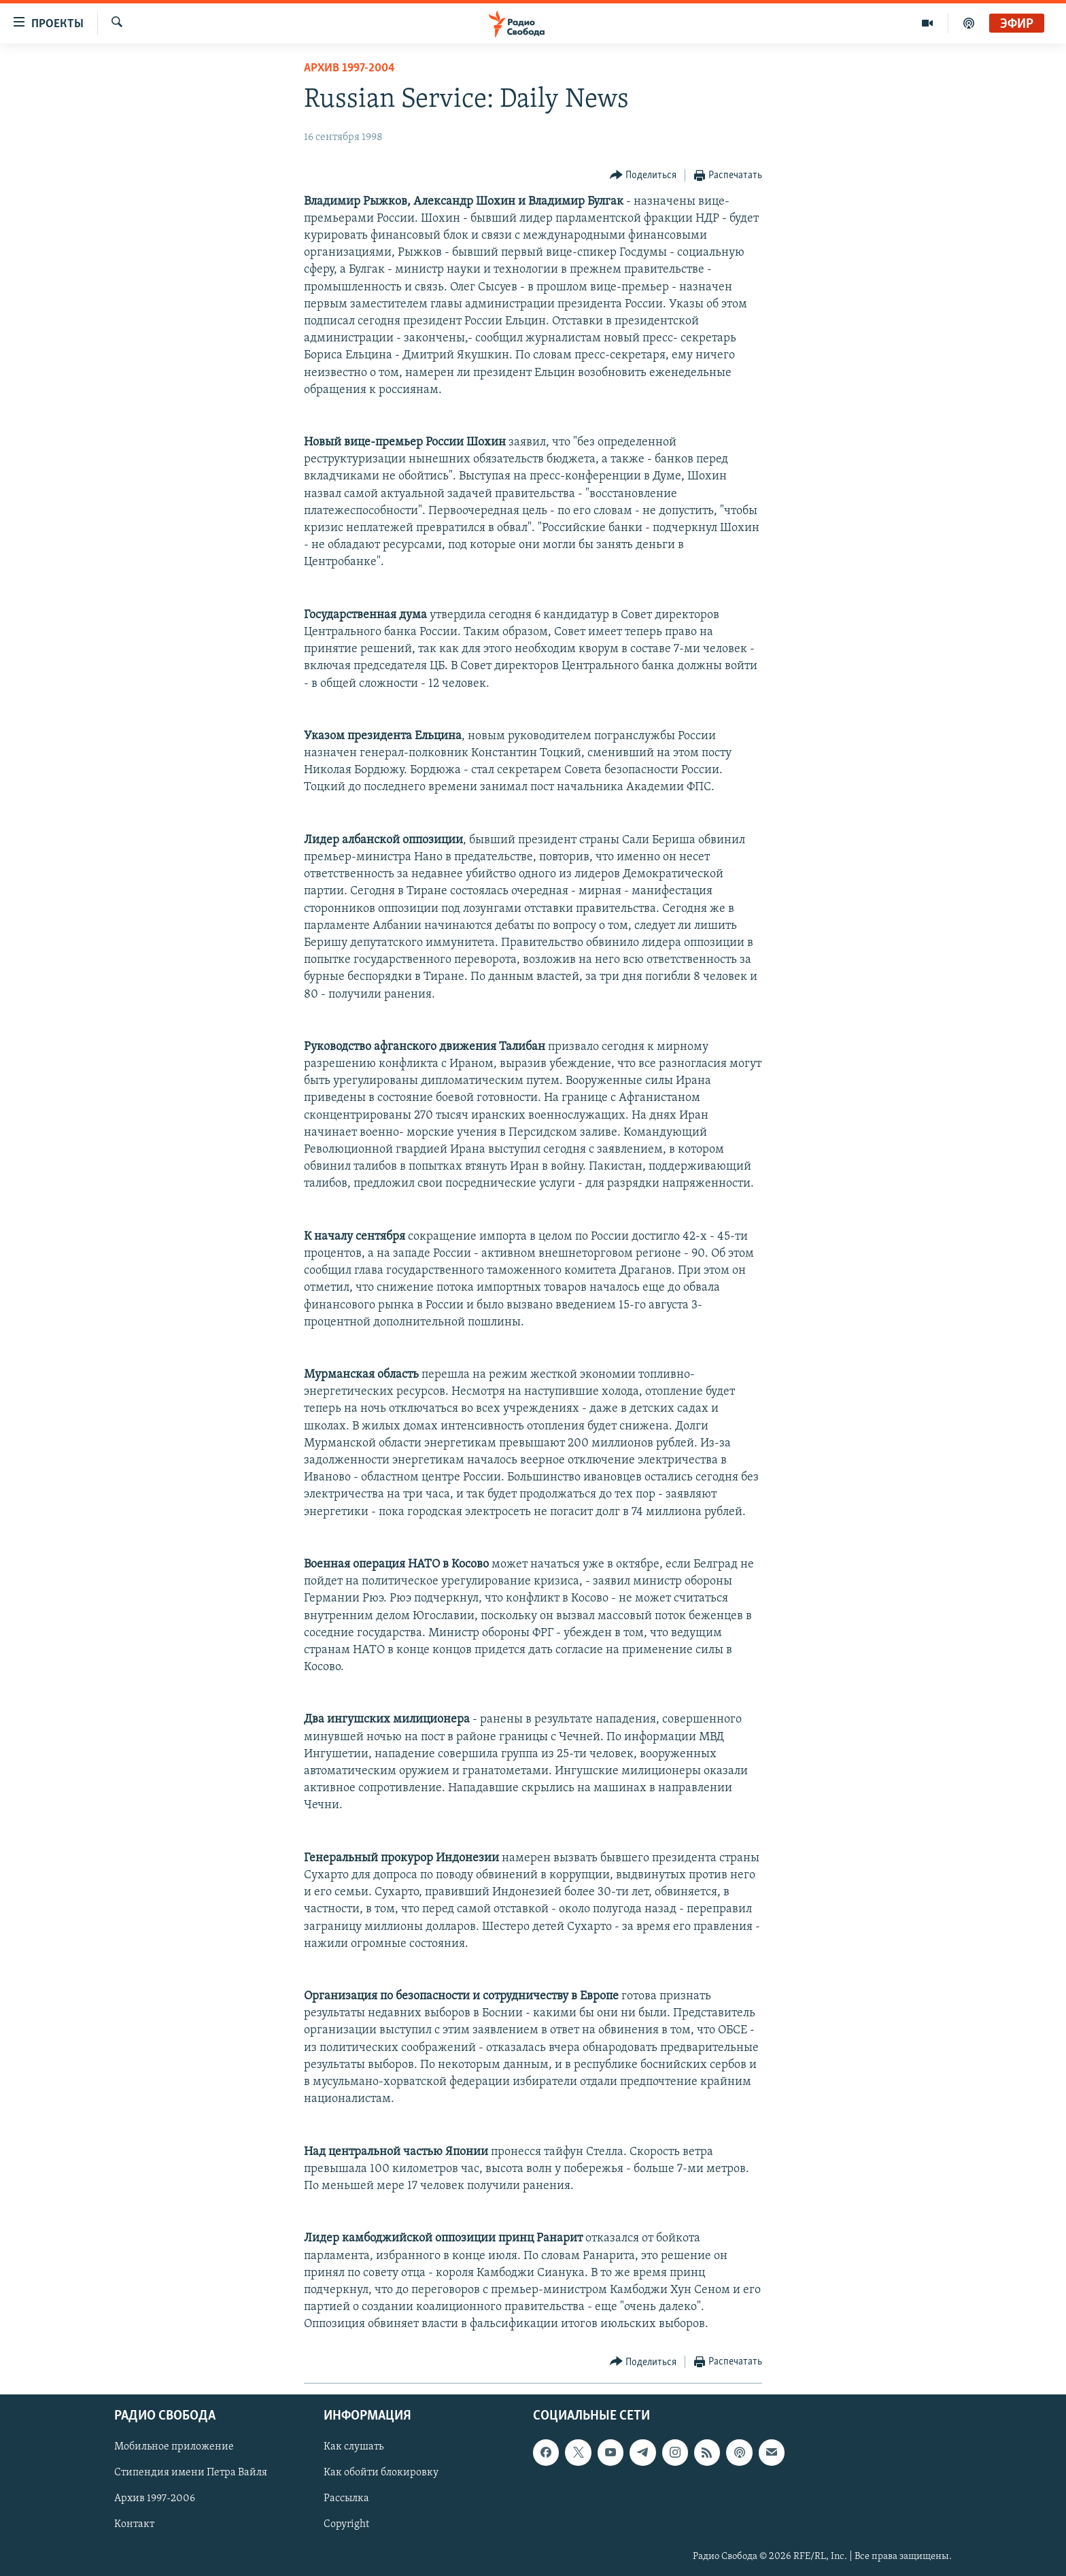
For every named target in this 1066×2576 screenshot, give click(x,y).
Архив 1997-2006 (154, 2498)
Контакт (134, 2524)
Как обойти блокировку (381, 2472)
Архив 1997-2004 (349, 68)
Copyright (346, 2524)
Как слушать (353, 2446)
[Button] (643, 176)
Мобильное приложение (174, 2446)
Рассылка (346, 2498)
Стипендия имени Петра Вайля (190, 2472)
